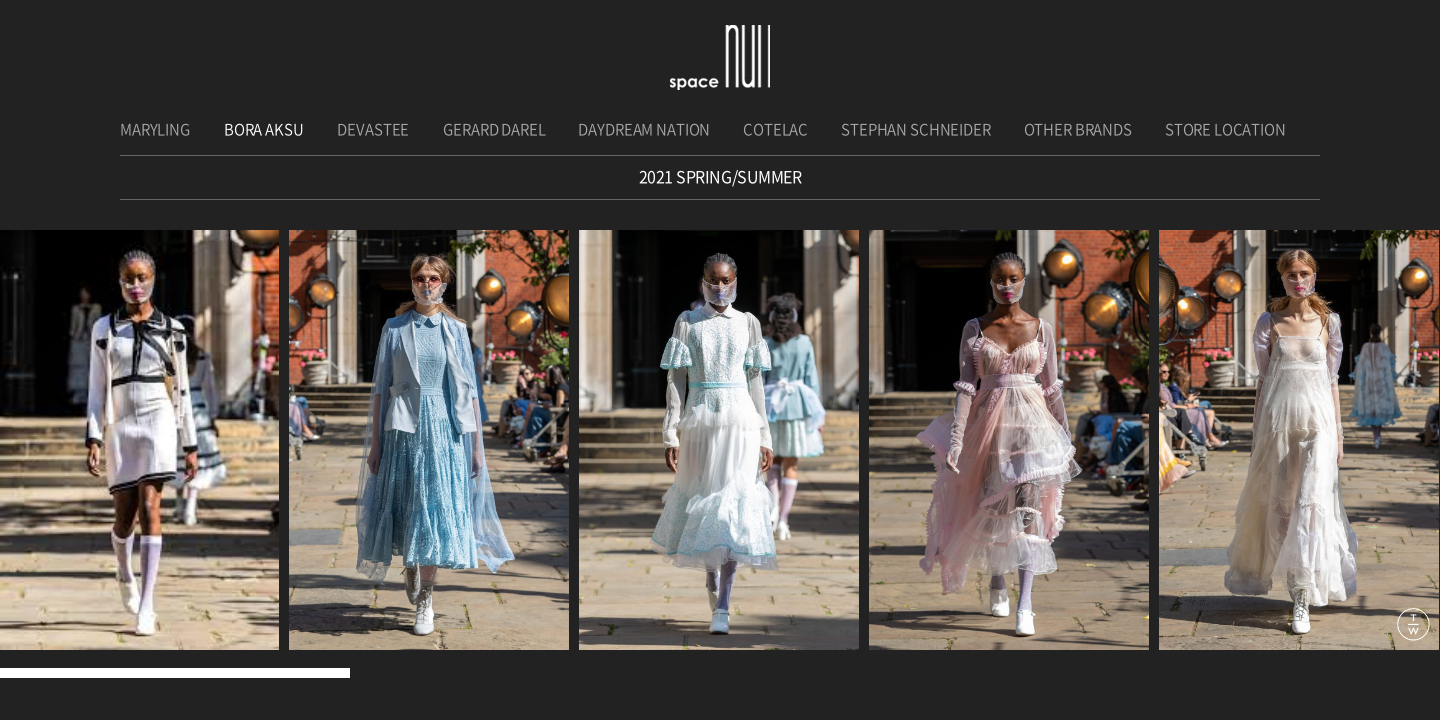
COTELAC (775, 130)
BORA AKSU (264, 130)
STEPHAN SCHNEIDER (915, 130)
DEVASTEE (373, 130)
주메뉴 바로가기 (0, 0)
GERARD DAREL (494, 130)
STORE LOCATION (1225, 130)
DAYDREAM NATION (644, 130)
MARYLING (155, 130)
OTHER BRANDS (1078, 130)
